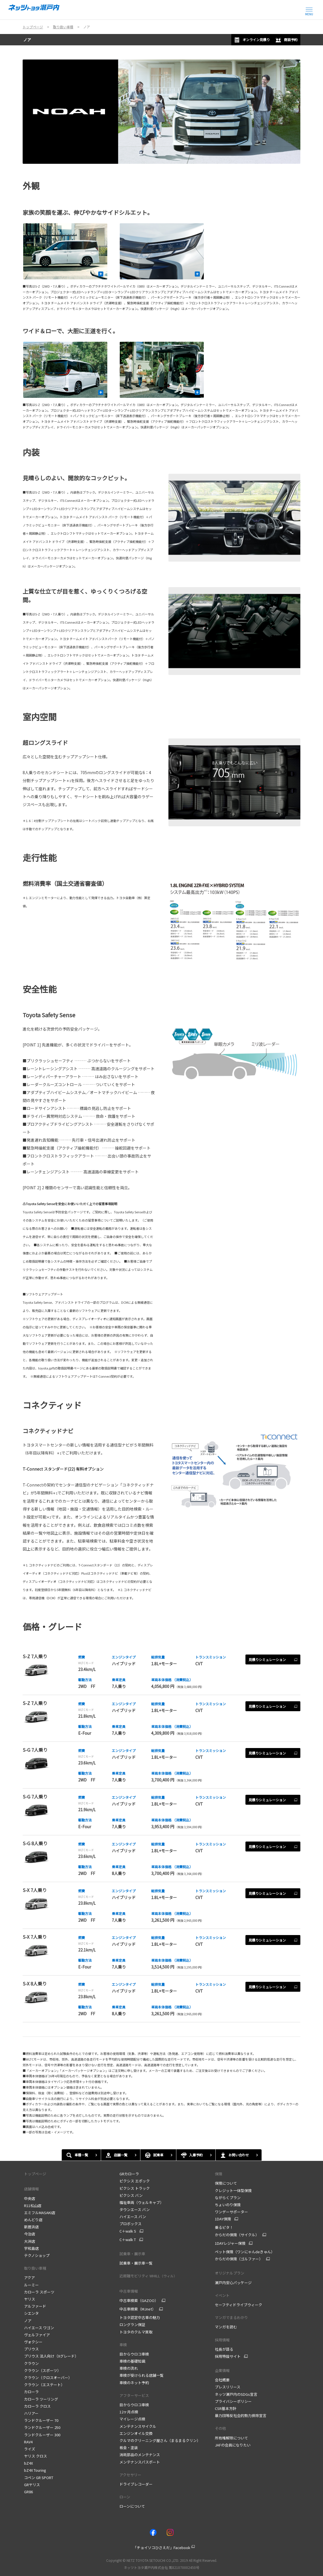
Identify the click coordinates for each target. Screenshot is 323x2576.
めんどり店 (33, 2219)
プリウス (31, 2349)
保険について (226, 2183)
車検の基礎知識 (132, 2361)
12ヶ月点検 (128, 2411)
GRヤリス (32, 2484)
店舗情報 (31, 2188)
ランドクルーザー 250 (42, 2427)
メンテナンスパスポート (139, 2462)
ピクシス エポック (134, 2181)
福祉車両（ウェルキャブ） (141, 2202)
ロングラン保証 (132, 2324)
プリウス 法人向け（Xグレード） (51, 2356)
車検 (123, 2344)
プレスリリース (227, 2387)
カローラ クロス (37, 2406)
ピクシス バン (131, 2195)
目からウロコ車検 (134, 2354)
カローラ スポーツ (39, 2292)
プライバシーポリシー (233, 2401)
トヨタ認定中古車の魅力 (139, 2317)
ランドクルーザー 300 (42, 2434)
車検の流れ (128, 2368)
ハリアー (31, 2413)
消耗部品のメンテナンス (139, 2454)
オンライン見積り (252, 40)
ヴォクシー (33, 2341)
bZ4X (28, 2463)
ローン (124, 2496)
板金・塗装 (128, 2447)
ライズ (29, 2449)
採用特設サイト (228, 2356)
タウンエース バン (134, 2209)
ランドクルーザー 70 (41, 2420)
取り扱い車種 (35, 2268)
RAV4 (28, 2442)
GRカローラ (129, 2173)
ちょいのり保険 (228, 2204)
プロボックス (130, 2223)
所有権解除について (231, 2438)
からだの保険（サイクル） (237, 2234)
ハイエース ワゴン (39, 2327)
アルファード (35, 2306)
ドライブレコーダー (136, 2484)
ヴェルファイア (37, 2334)
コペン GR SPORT (38, 2477)
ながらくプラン (228, 2197)
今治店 (29, 2234)
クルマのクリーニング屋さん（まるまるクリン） (159, 2440)
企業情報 (222, 2370)
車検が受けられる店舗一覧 (141, 2375)
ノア (27, 40)
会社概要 (222, 2379)
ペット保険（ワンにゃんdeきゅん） (245, 2251)
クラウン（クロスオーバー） (48, 2377)
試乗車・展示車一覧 (136, 2263)
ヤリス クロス (35, 2456)
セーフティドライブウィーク (238, 2304)
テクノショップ (37, 2255)
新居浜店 (31, 2226)
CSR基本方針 (225, 2408)
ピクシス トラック (134, 2188)
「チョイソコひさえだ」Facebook (161, 2547)
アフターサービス (134, 2395)
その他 (220, 2428)
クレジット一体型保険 (233, 2190)
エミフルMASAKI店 (39, 2212)
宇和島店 (31, 2248)
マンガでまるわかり (231, 2317)
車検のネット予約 (134, 2382)
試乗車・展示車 (132, 2253)
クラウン (31, 2363)
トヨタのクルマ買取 (136, 2332)
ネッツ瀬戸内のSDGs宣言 (236, 2394)
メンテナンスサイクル (137, 2426)
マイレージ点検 (132, 2419)
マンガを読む (226, 2326)
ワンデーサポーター (231, 2211)
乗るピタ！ (224, 2227)
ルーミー (31, 2285)
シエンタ (31, 2313)
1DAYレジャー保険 (230, 2243)
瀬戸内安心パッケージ (233, 2282)
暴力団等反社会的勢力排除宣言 (240, 2415)
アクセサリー (130, 2474)
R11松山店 (32, 2205)
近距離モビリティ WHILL (148, 2275)
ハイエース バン (132, 2216)
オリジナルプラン (229, 2273)
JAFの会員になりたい (233, 2445)
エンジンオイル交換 (136, 2433)
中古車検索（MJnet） (137, 2309)
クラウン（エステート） (44, 2384)
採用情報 (222, 2340)
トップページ (35, 2173)
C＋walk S (127, 2231)
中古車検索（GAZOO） (138, 2300)
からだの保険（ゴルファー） (239, 2258)
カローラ (31, 2391)
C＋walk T (127, 2239)
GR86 (28, 2491)
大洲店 (29, 2241)
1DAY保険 (223, 2219)
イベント (222, 2295)
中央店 (29, 2198)
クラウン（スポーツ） (42, 2370)
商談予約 (286, 40)
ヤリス (29, 2299)
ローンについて (132, 2506)
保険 (218, 2173)
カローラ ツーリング (41, 2399)
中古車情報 (128, 2291)
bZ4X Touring (35, 2470)
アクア (29, 2277)
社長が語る (224, 2349)
